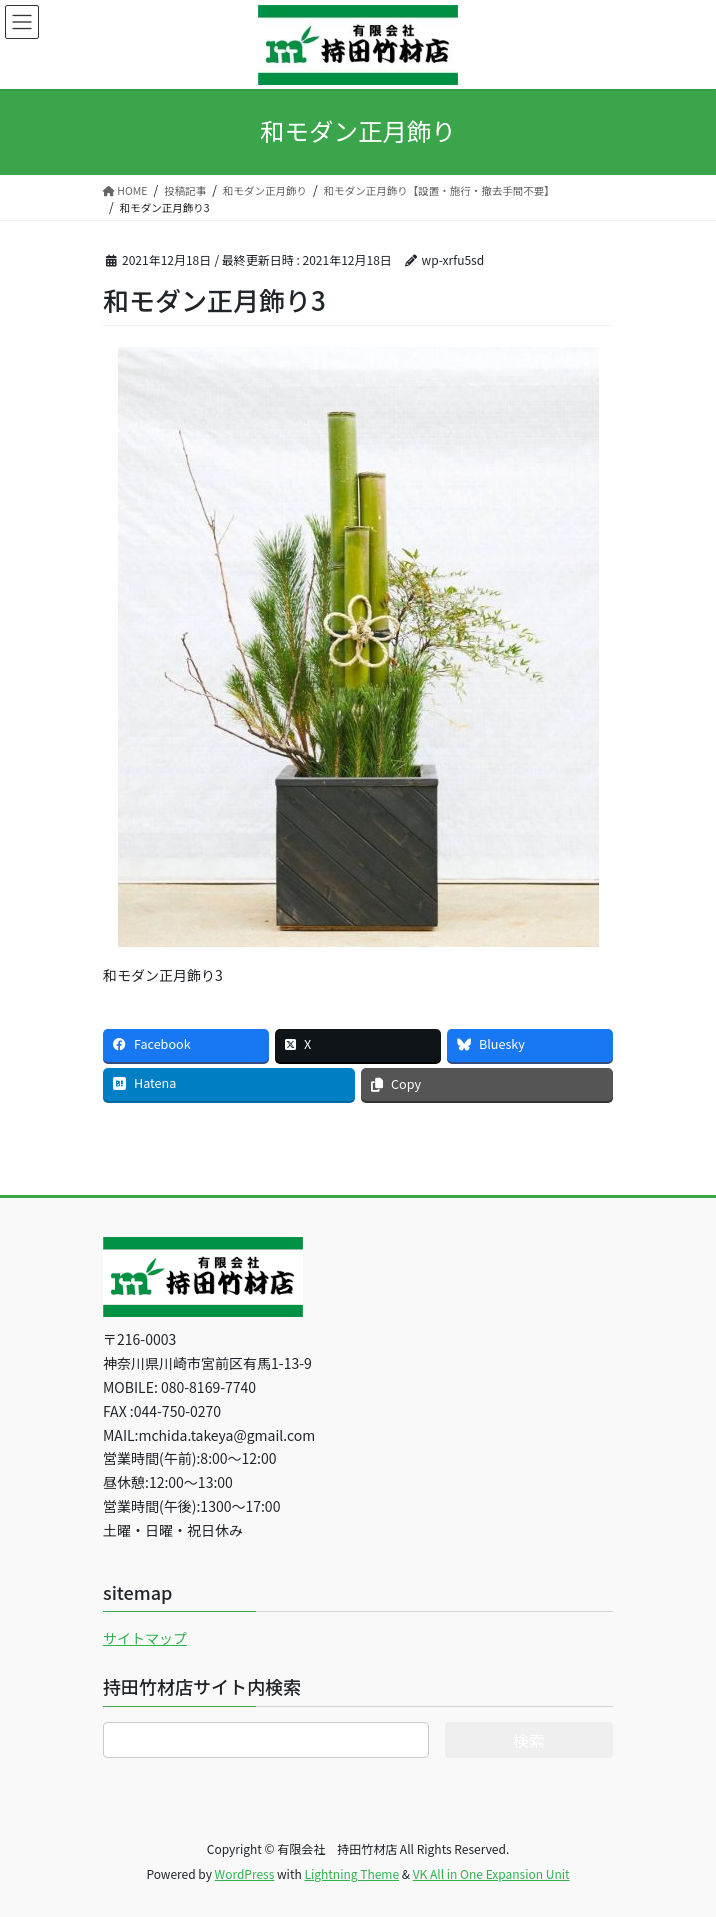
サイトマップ (145, 1638)
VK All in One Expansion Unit (491, 1873)
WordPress (245, 1873)
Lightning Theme (351, 1873)
